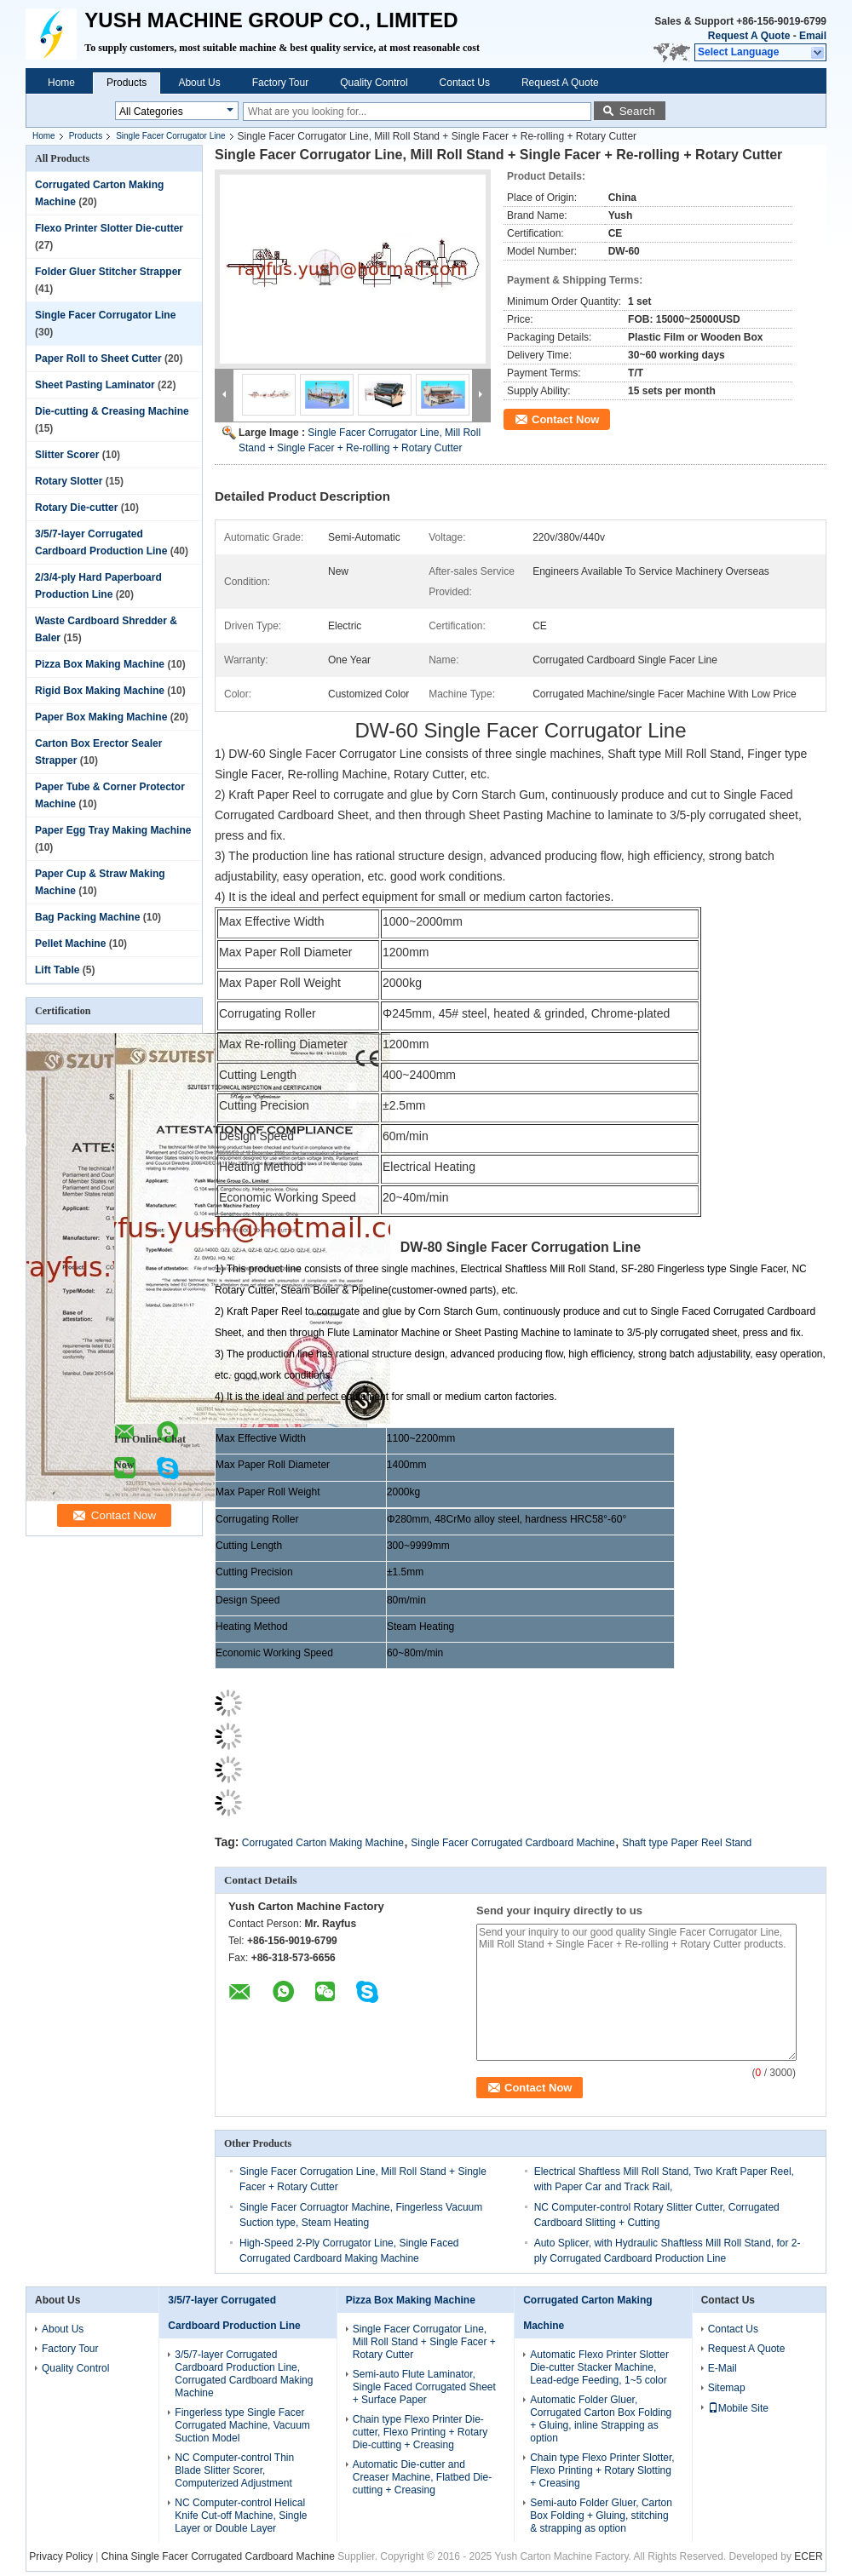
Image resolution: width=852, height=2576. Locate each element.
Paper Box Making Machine (101, 717)
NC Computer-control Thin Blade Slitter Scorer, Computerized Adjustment (234, 2470)
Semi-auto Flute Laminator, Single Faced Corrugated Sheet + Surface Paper (424, 2387)
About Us (199, 83)
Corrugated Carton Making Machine (323, 1843)
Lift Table (57, 970)
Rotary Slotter (68, 481)
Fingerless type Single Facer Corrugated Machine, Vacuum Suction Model (242, 2425)
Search (637, 111)
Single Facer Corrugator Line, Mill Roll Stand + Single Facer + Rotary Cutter (424, 2342)
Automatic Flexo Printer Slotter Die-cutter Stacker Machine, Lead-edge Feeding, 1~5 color (599, 2367)
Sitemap (727, 2388)
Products (126, 83)
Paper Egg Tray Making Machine (113, 830)
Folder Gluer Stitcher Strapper (108, 272)
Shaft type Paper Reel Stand (686, 1843)
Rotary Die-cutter (76, 507)
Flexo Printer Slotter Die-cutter (109, 228)
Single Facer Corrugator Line (170, 136)
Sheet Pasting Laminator (95, 385)
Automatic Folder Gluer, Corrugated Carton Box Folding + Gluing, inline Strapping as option (600, 2419)
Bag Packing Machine (87, 917)
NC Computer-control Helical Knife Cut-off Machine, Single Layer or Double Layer (241, 2515)
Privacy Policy (61, 2556)
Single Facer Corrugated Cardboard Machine (512, 1843)
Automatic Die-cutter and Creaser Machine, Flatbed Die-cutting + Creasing (422, 2477)
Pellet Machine (70, 944)
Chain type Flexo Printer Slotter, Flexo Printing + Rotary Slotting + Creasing (602, 2470)
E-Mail (722, 2368)
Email (812, 36)
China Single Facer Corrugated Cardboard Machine (218, 2556)
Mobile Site (738, 2408)
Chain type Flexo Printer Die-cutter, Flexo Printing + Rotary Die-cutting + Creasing (420, 2432)
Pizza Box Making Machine (99, 664)
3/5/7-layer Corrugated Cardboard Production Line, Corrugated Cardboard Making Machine (244, 2374)
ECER (808, 2556)
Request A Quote (749, 36)
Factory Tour (280, 83)
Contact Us (465, 83)
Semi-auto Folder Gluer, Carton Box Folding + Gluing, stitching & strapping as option (601, 2515)
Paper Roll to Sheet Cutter (98, 358)
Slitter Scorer (67, 455)
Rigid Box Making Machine (99, 691)
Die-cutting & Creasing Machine (112, 411)
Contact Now (565, 419)
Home (61, 83)
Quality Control (373, 83)
